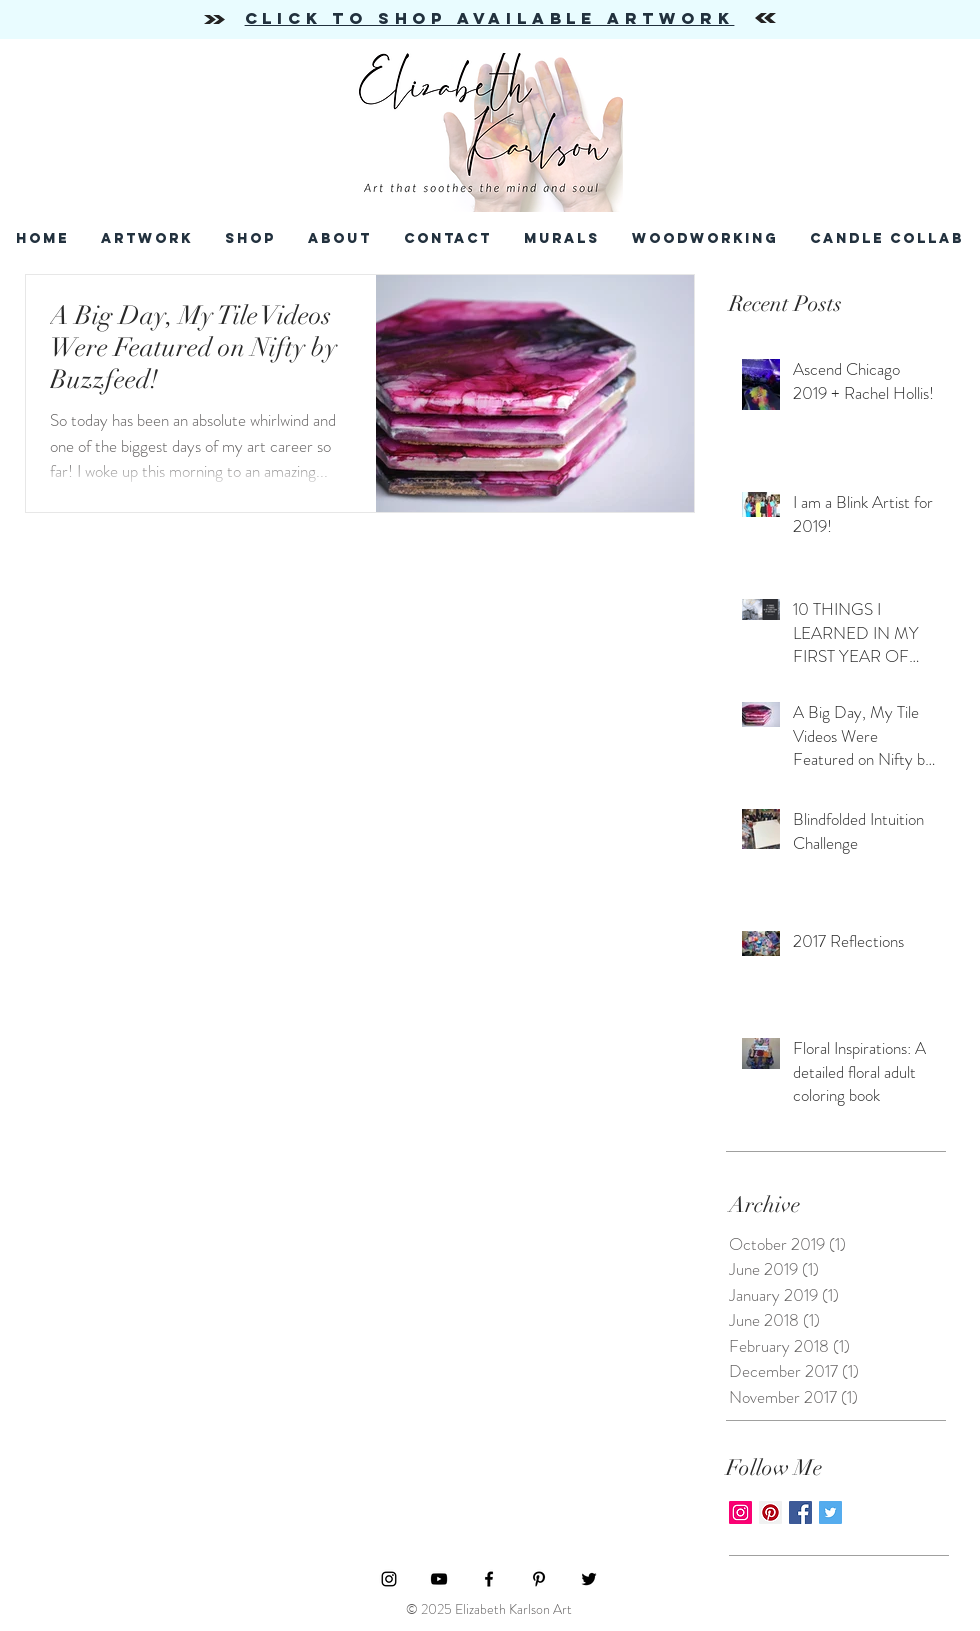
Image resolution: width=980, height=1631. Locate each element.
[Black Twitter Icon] (589, 1579)
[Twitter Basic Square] (830, 1512)
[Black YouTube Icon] (439, 1579)
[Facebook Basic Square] (800, 1512)
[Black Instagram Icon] (389, 1579)
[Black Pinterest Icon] (539, 1579)
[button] (448, 238)
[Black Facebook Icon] (489, 1579)
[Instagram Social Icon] (740, 1512)
